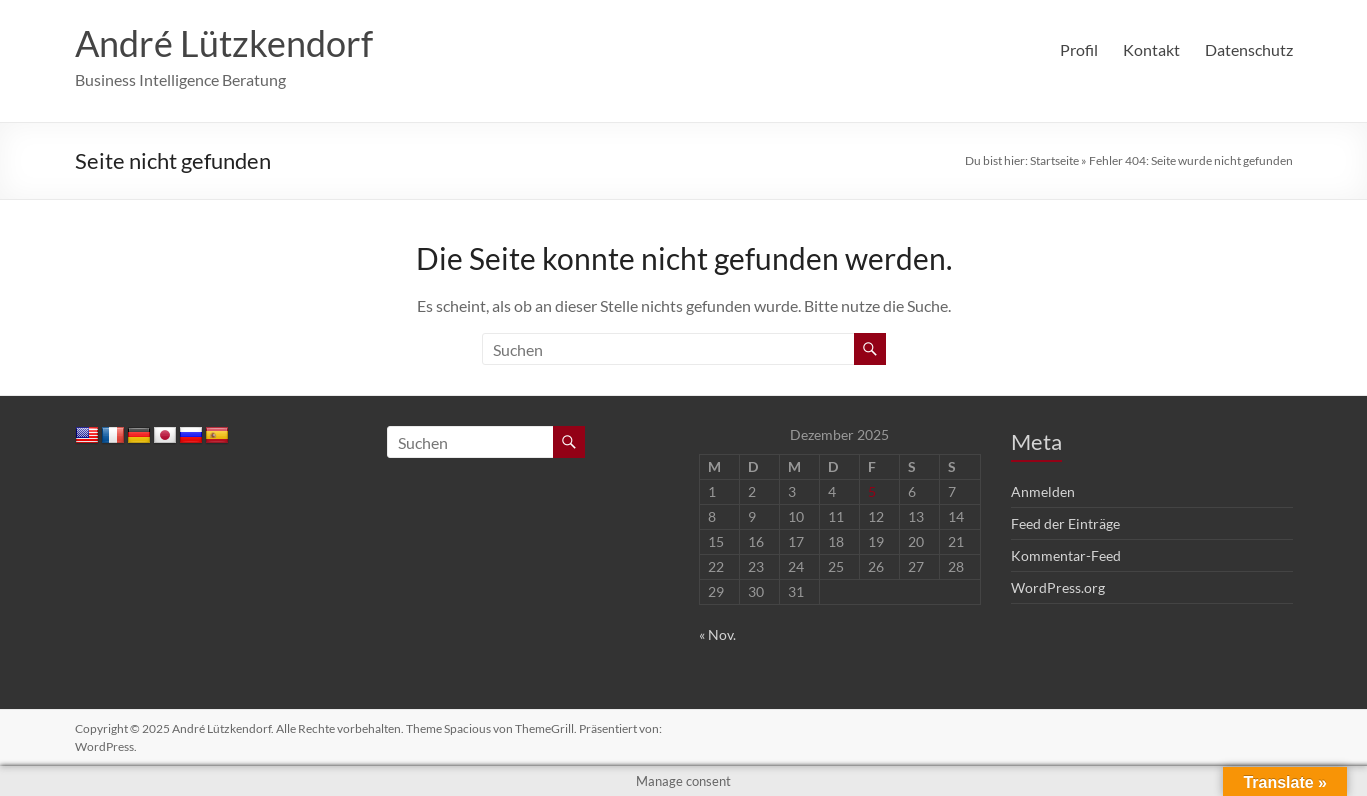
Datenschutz (1249, 49)
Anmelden (1043, 491)
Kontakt (1151, 49)
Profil (1079, 49)
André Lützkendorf (224, 43)
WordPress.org (1058, 587)
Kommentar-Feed (1066, 555)
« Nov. (717, 634)
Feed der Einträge (1065, 523)
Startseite (1054, 160)
